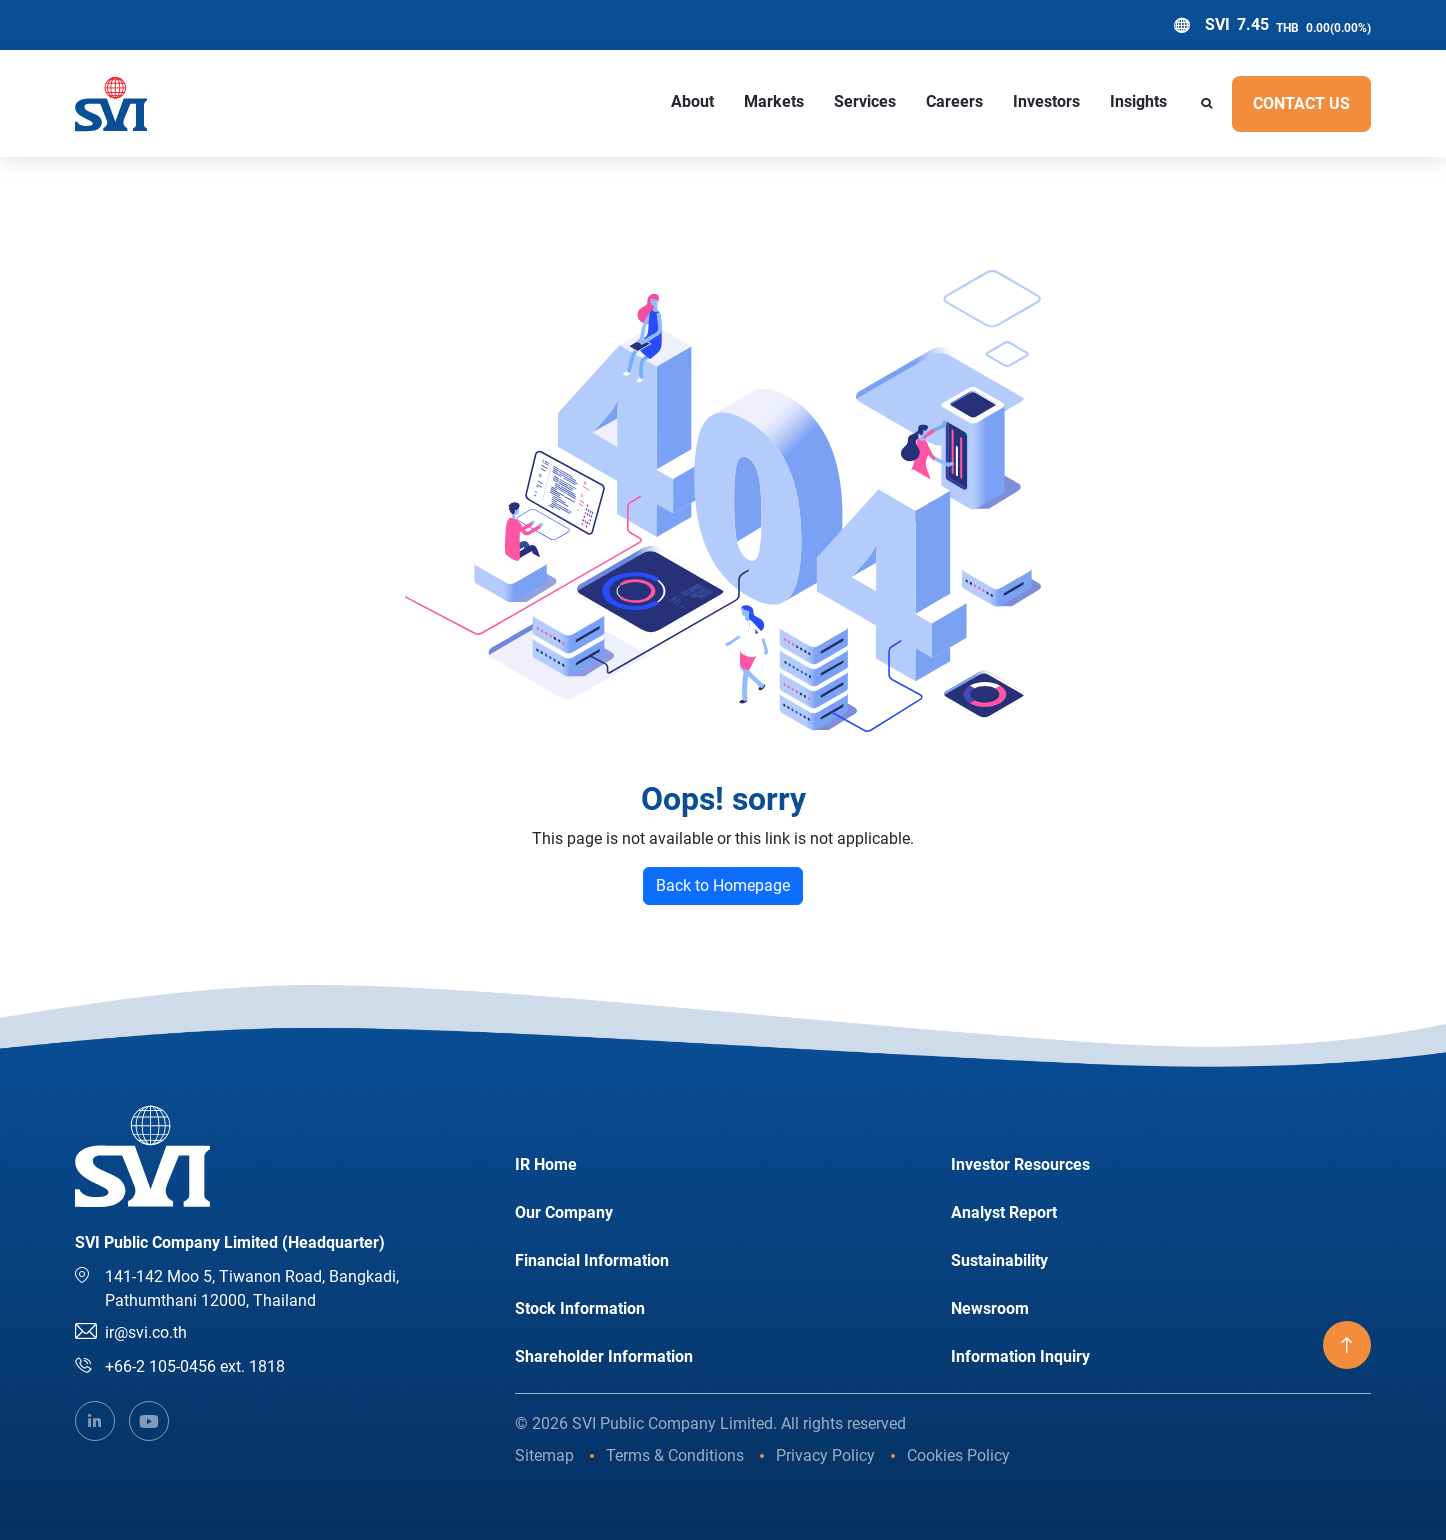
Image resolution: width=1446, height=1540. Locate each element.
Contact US (1301, 103)
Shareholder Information (604, 1356)
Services (865, 101)
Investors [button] (1046, 101)
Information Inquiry (1020, 1356)
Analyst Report (1004, 1212)
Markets (774, 101)
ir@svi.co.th (146, 1332)
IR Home (546, 1164)
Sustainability (999, 1260)
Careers (954, 101)
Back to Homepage (723, 885)
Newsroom (990, 1308)
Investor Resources (1020, 1164)
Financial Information (592, 1260)
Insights (1138, 101)
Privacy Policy (825, 1455)
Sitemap (544, 1455)
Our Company (564, 1212)
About (692, 101)
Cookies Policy (958, 1455)
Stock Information (580, 1308)
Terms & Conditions (675, 1455)
